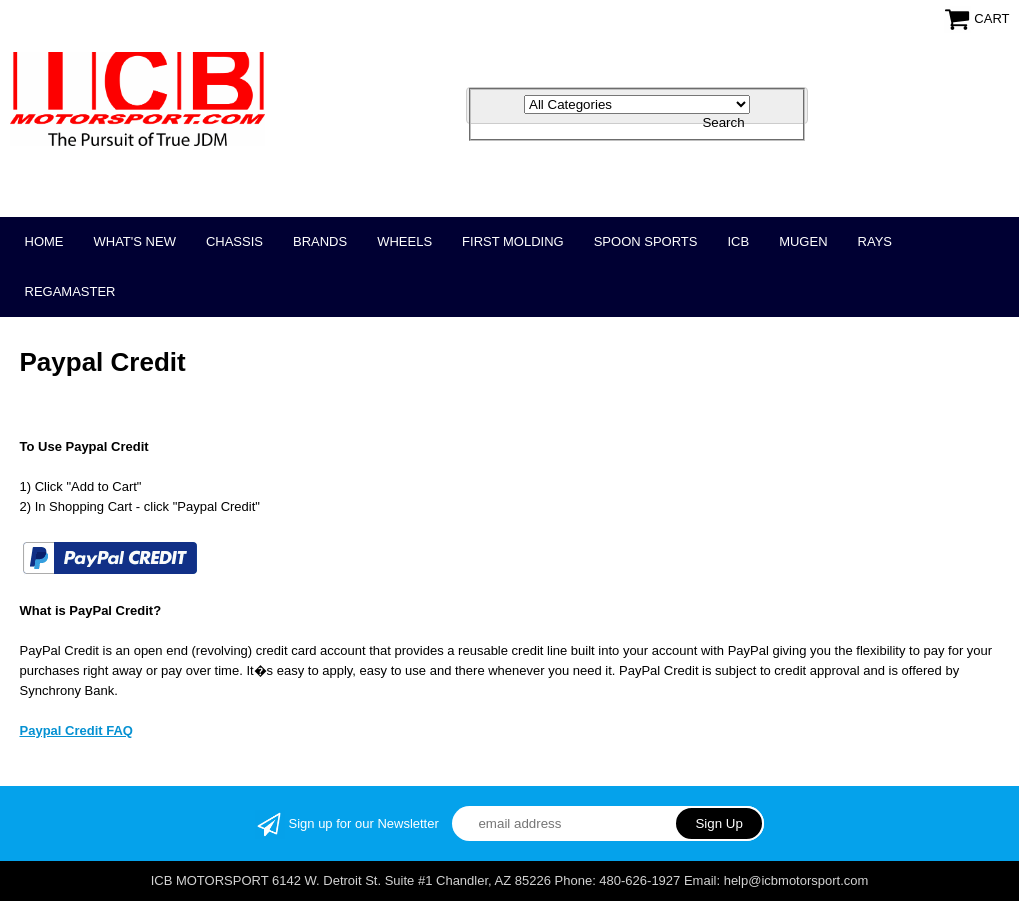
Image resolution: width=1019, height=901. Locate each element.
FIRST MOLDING (513, 241)
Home (44, 241)
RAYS (875, 241)
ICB (738, 241)
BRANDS (320, 241)
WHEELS (404, 241)
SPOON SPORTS (646, 241)
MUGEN (803, 241)
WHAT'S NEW (135, 241)
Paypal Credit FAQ (76, 730)
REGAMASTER (70, 291)
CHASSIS (234, 241)
